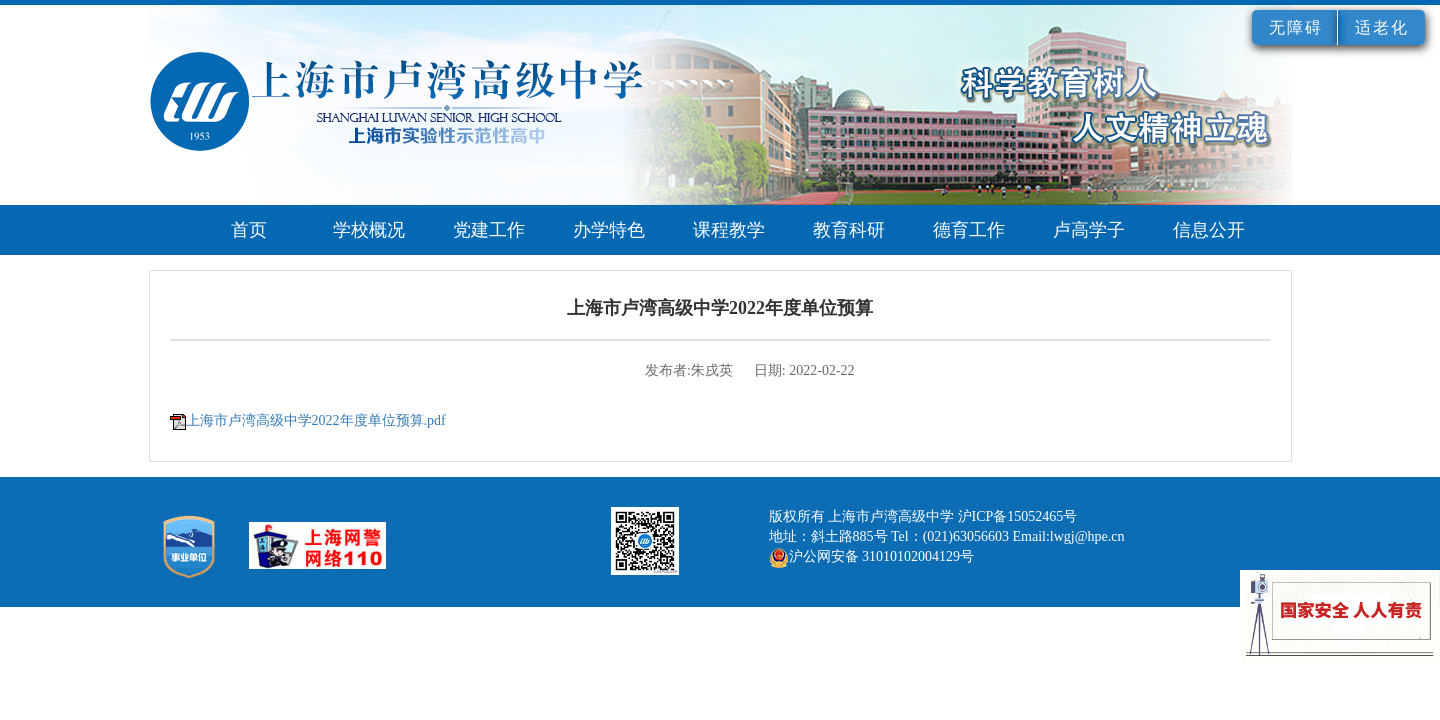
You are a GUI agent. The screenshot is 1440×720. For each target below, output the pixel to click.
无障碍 (1296, 27)
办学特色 (609, 230)
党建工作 (489, 230)
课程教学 (729, 230)
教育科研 (849, 230)
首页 (249, 230)
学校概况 (369, 230)
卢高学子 (1089, 230)
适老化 (1382, 27)
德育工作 (969, 230)
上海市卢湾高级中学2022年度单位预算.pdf (316, 420)
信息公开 (1209, 230)
